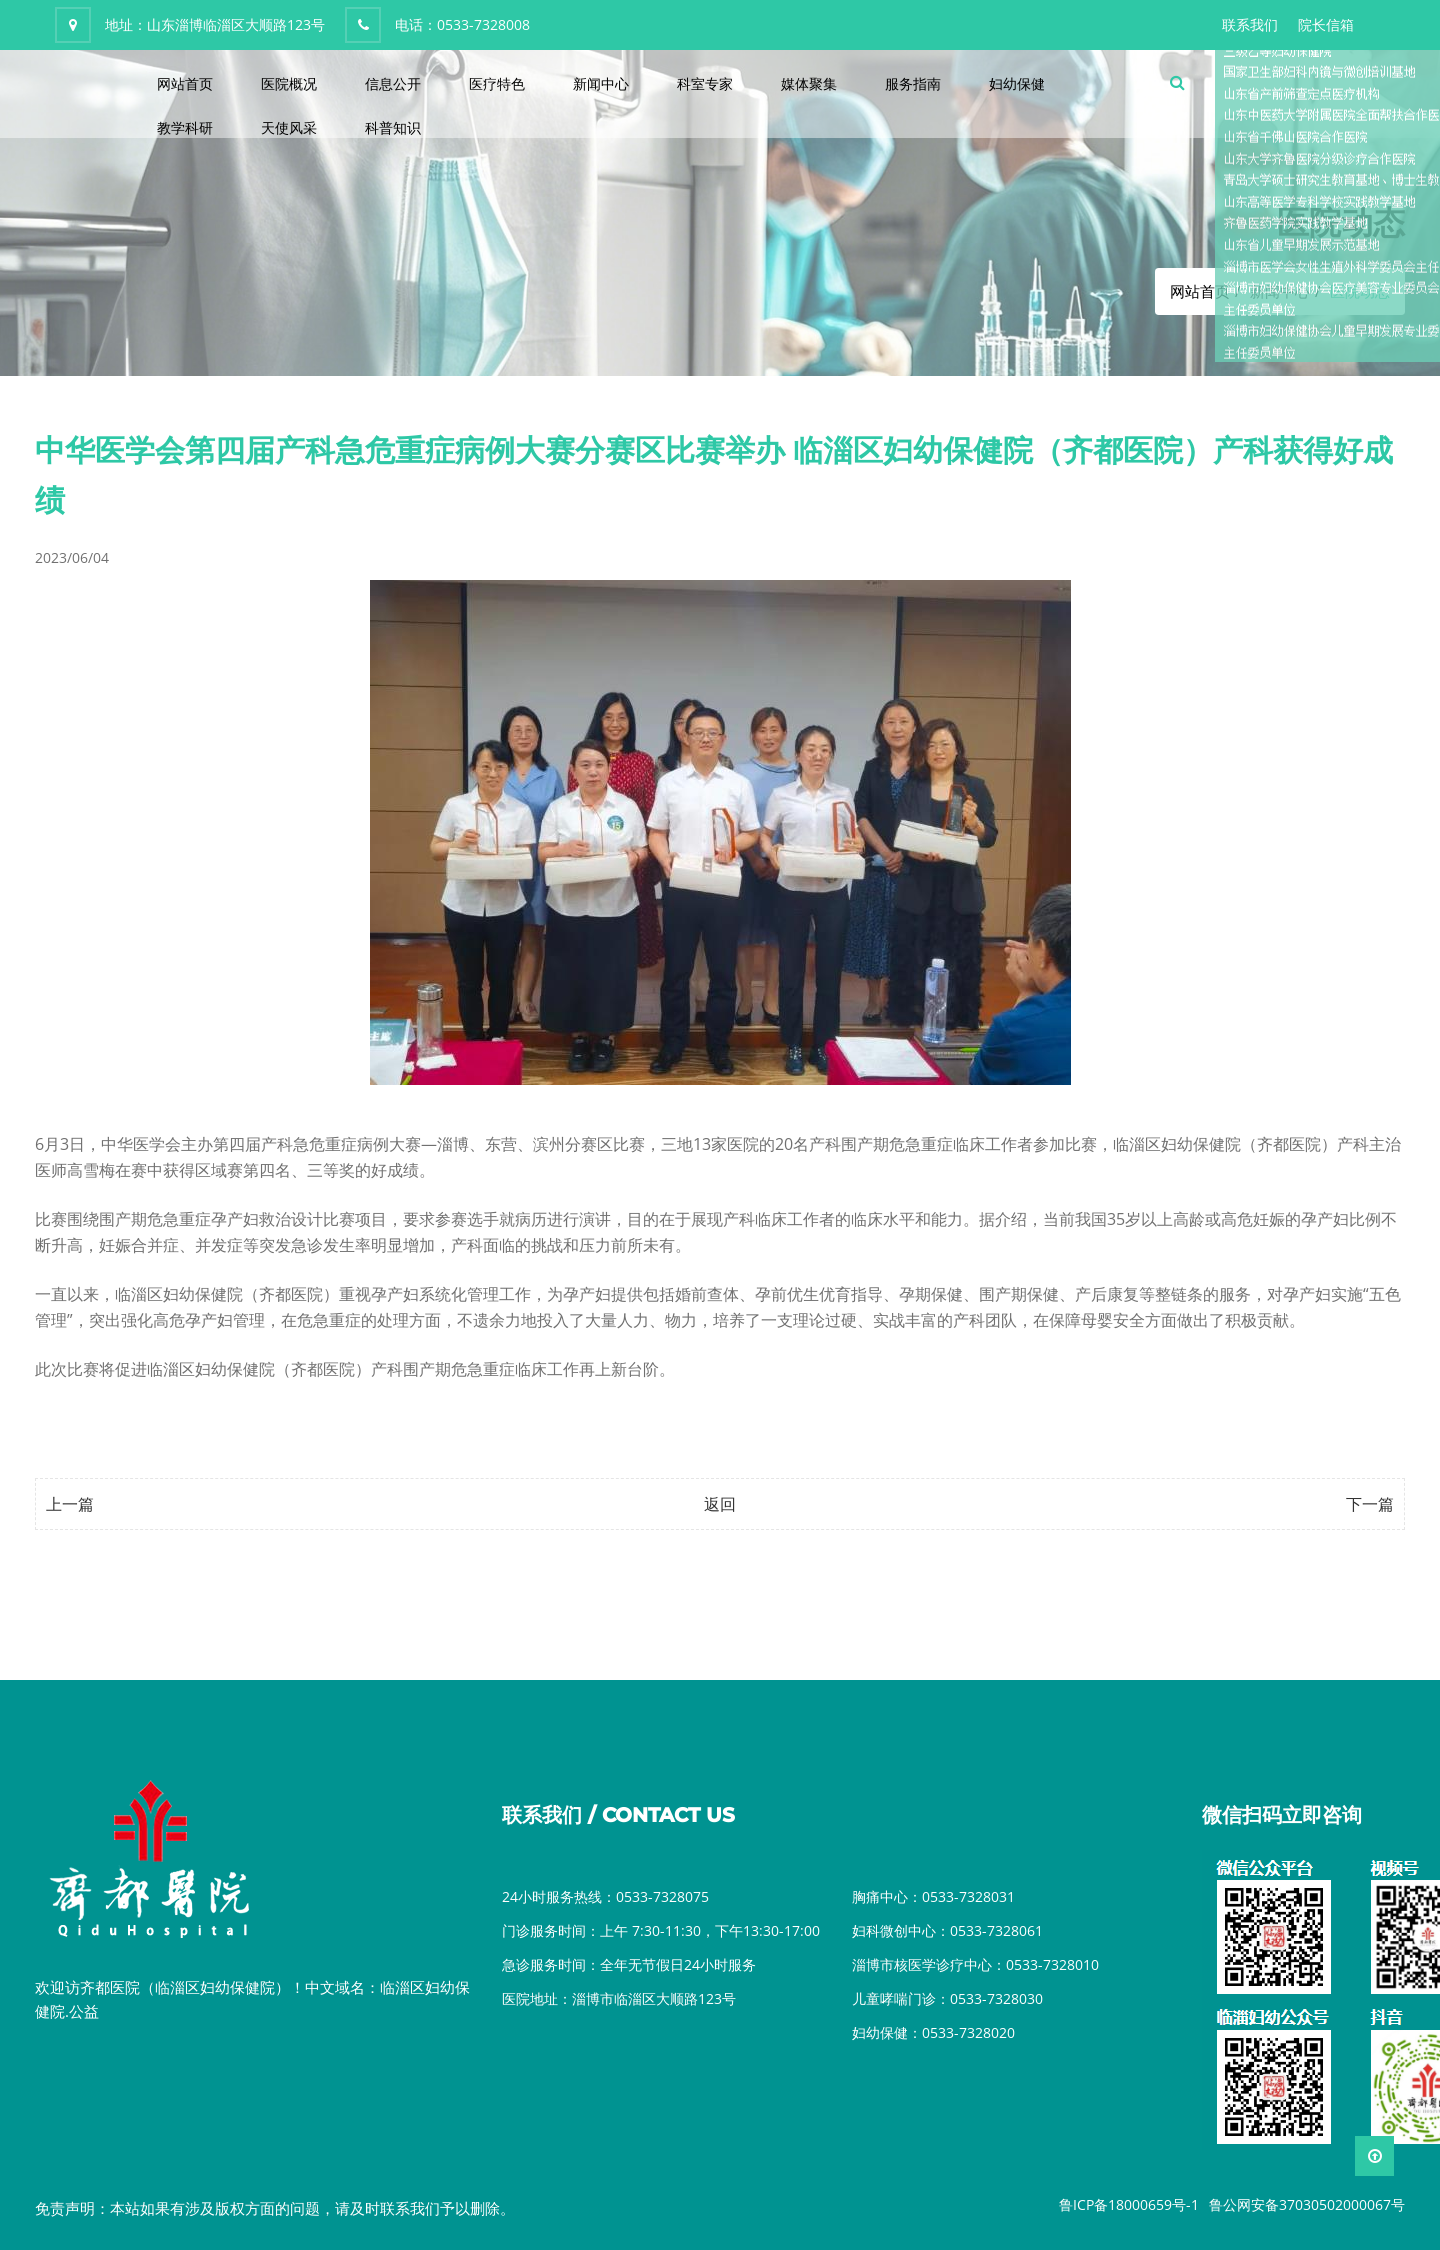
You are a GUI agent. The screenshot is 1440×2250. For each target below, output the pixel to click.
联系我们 (1250, 24)
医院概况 (289, 83)
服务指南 (913, 83)
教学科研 (185, 127)
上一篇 (70, 1504)
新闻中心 (601, 83)
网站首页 (185, 83)
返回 (720, 1504)
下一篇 (1370, 1504)
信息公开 (393, 83)
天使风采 (289, 127)
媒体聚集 (809, 83)
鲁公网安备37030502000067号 (1307, 2204)
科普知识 (393, 127)
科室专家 (705, 83)
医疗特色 (497, 83)
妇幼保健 (1017, 83)
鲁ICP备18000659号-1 (1129, 2204)
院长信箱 (1326, 24)
